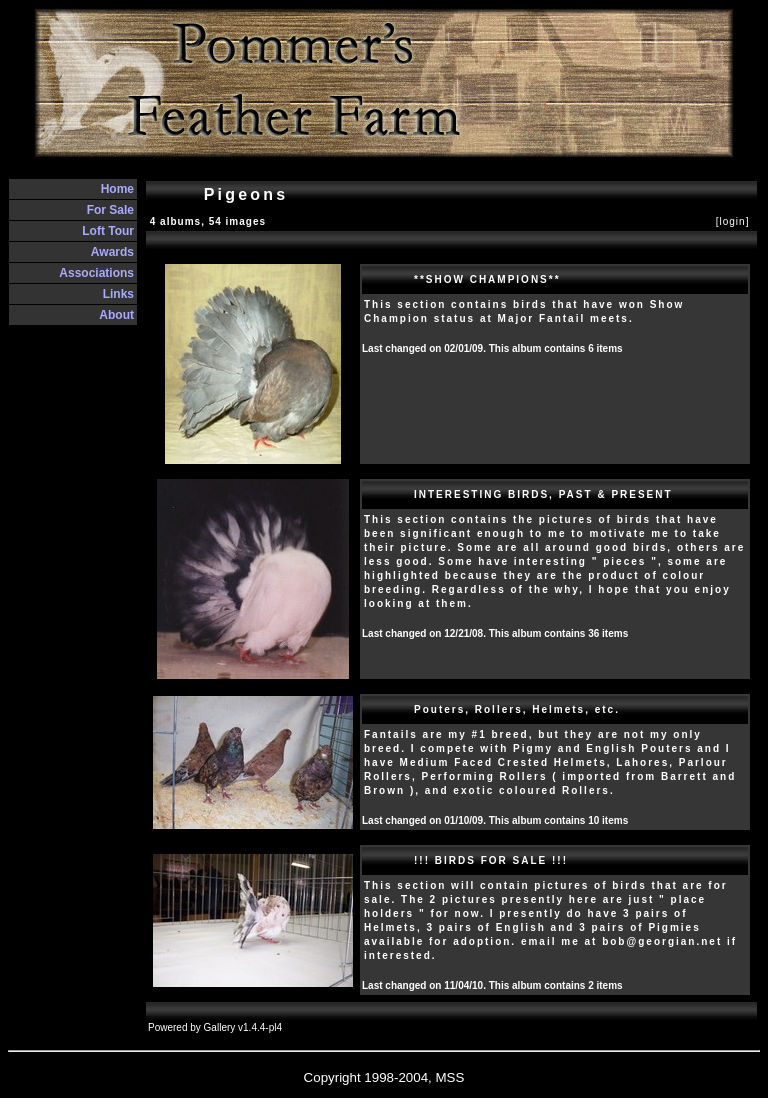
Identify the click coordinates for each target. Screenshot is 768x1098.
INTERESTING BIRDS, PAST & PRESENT (543, 494)
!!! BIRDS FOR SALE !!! (491, 860)
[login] (733, 221)
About (116, 315)
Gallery (220, 1027)
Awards (112, 252)
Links (118, 294)
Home (117, 189)
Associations (96, 273)
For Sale (110, 210)
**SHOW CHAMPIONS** (487, 279)
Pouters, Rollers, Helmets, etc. (517, 709)
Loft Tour (108, 231)
